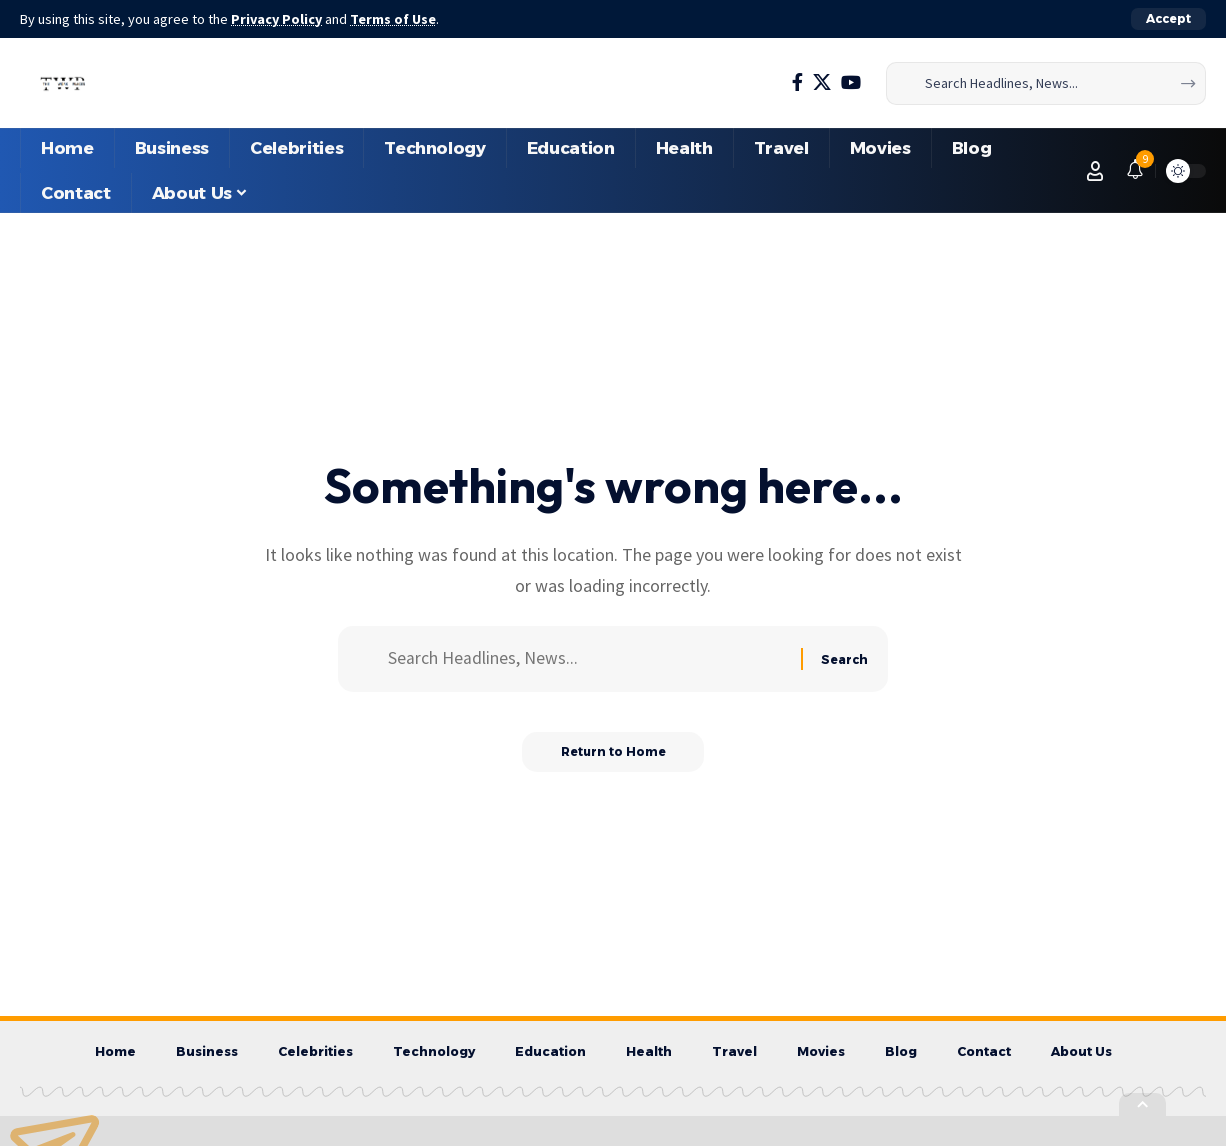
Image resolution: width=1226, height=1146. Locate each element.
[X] (822, 82)
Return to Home (613, 753)
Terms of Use (396, 19)
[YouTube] (851, 82)
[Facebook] (797, 82)
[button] (1168, 19)
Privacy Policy (278, 19)
